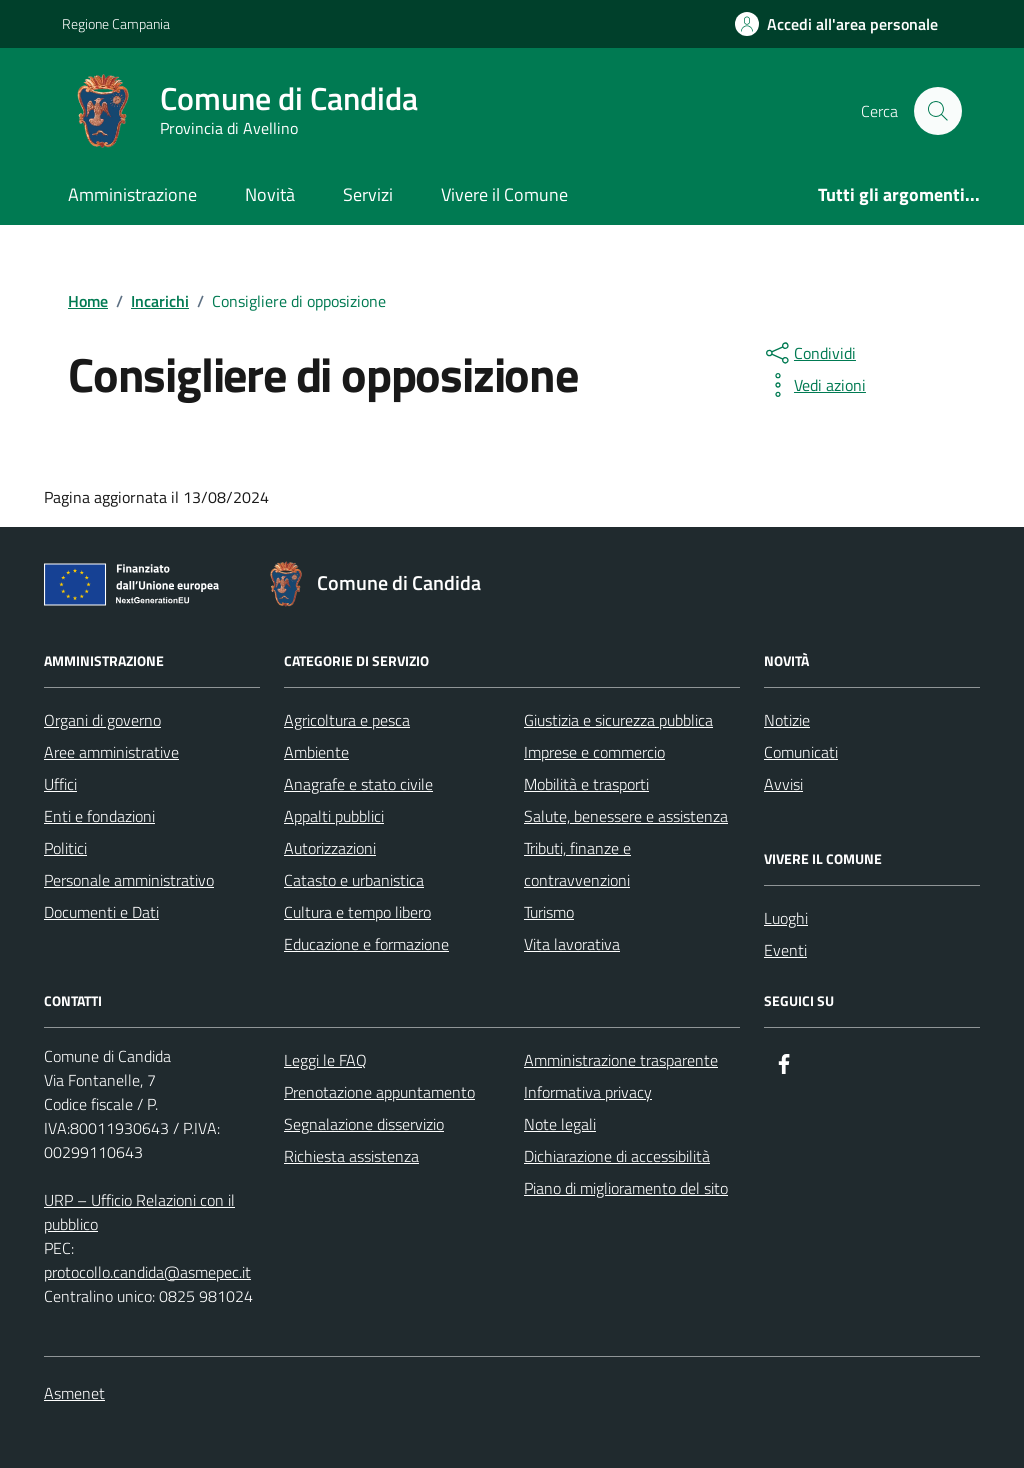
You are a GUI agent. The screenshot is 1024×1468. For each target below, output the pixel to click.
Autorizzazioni (330, 848)
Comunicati (801, 752)
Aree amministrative (111, 752)
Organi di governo (102, 720)
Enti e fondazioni (99, 816)
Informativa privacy (588, 1092)
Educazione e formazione (366, 944)
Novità (270, 194)
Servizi (368, 194)
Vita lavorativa (572, 944)
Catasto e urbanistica (354, 880)
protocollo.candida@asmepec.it (147, 1272)
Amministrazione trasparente (621, 1060)
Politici (65, 848)
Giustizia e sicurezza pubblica (618, 720)
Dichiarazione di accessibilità (617, 1156)
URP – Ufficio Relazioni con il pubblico (139, 1212)
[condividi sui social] (809, 353)
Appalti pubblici (334, 816)
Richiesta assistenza (351, 1156)
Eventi (785, 950)
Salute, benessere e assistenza (626, 816)
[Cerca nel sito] (938, 111)
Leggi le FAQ (325, 1060)
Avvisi (783, 784)
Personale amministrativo (129, 880)
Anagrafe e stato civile (358, 784)
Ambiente (316, 752)
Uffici (60, 784)
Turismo (549, 912)
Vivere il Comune (504, 194)
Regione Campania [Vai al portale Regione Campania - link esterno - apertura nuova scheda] (116, 23)
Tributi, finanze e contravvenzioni (577, 864)
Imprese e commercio (594, 752)
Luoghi (786, 918)
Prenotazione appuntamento (379, 1092)
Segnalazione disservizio (364, 1124)
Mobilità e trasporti (586, 784)
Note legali (560, 1124)
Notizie (787, 720)
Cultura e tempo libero (357, 912)
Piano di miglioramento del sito (626, 1188)
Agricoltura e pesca (347, 720)
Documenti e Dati (101, 912)
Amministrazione (132, 194)
